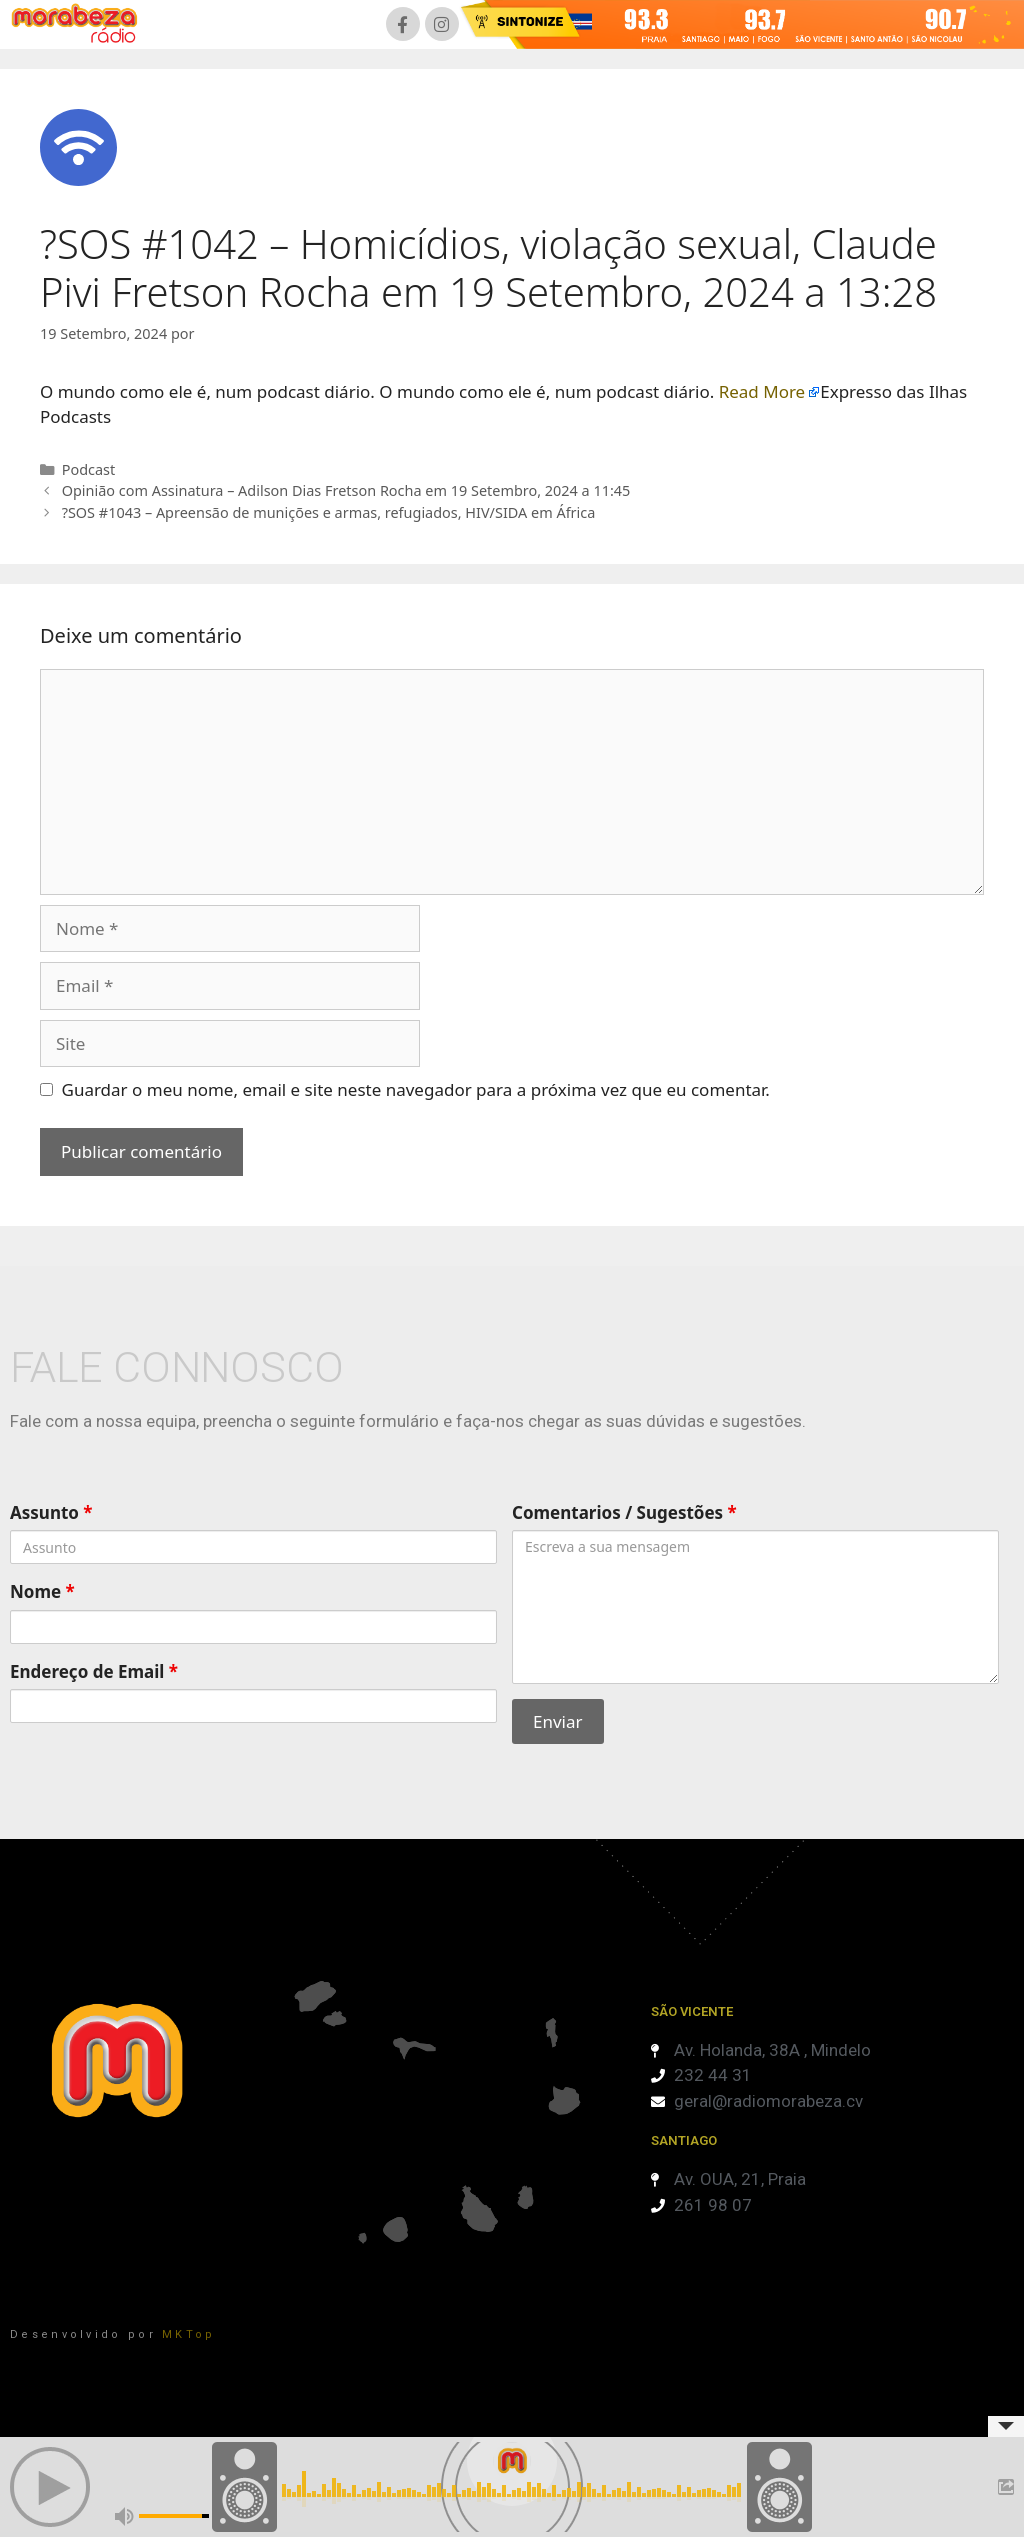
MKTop (189, 2334)
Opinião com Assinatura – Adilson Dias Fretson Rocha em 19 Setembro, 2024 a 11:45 (346, 490)
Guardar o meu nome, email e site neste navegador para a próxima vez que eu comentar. (416, 1089)
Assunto (51, 1512)
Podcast (89, 469)
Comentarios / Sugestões (624, 1512)
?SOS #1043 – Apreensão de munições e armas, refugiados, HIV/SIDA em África (329, 512)
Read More (762, 391)
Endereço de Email (94, 1671)
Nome (42, 1591)
